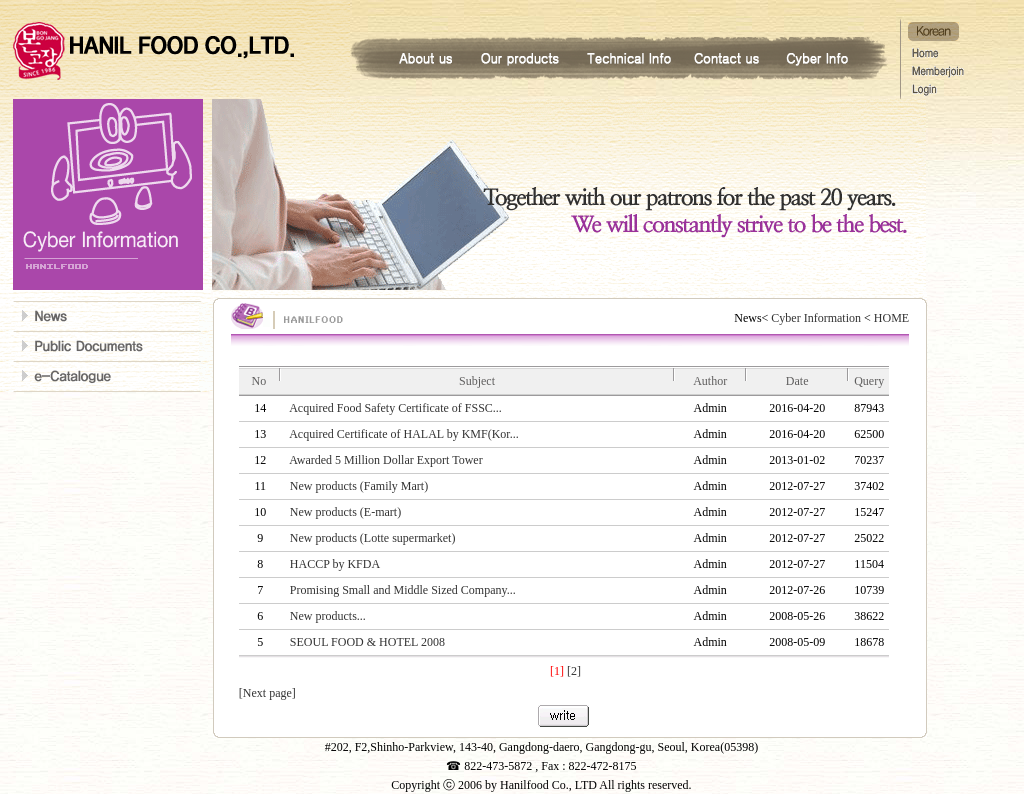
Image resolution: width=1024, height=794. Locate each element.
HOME (890, 318)
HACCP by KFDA (335, 564)
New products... (328, 616)
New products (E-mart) (345, 512)
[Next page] (267, 693)
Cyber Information (816, 318)
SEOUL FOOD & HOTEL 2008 (367, 642)
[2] (574, 671)
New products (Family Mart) (359, 486)
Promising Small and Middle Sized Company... (403, 590)
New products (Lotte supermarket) (373, 538)
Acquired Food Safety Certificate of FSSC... (395, 408)
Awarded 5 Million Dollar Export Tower (385, 460)
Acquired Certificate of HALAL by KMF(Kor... (404, 434)
